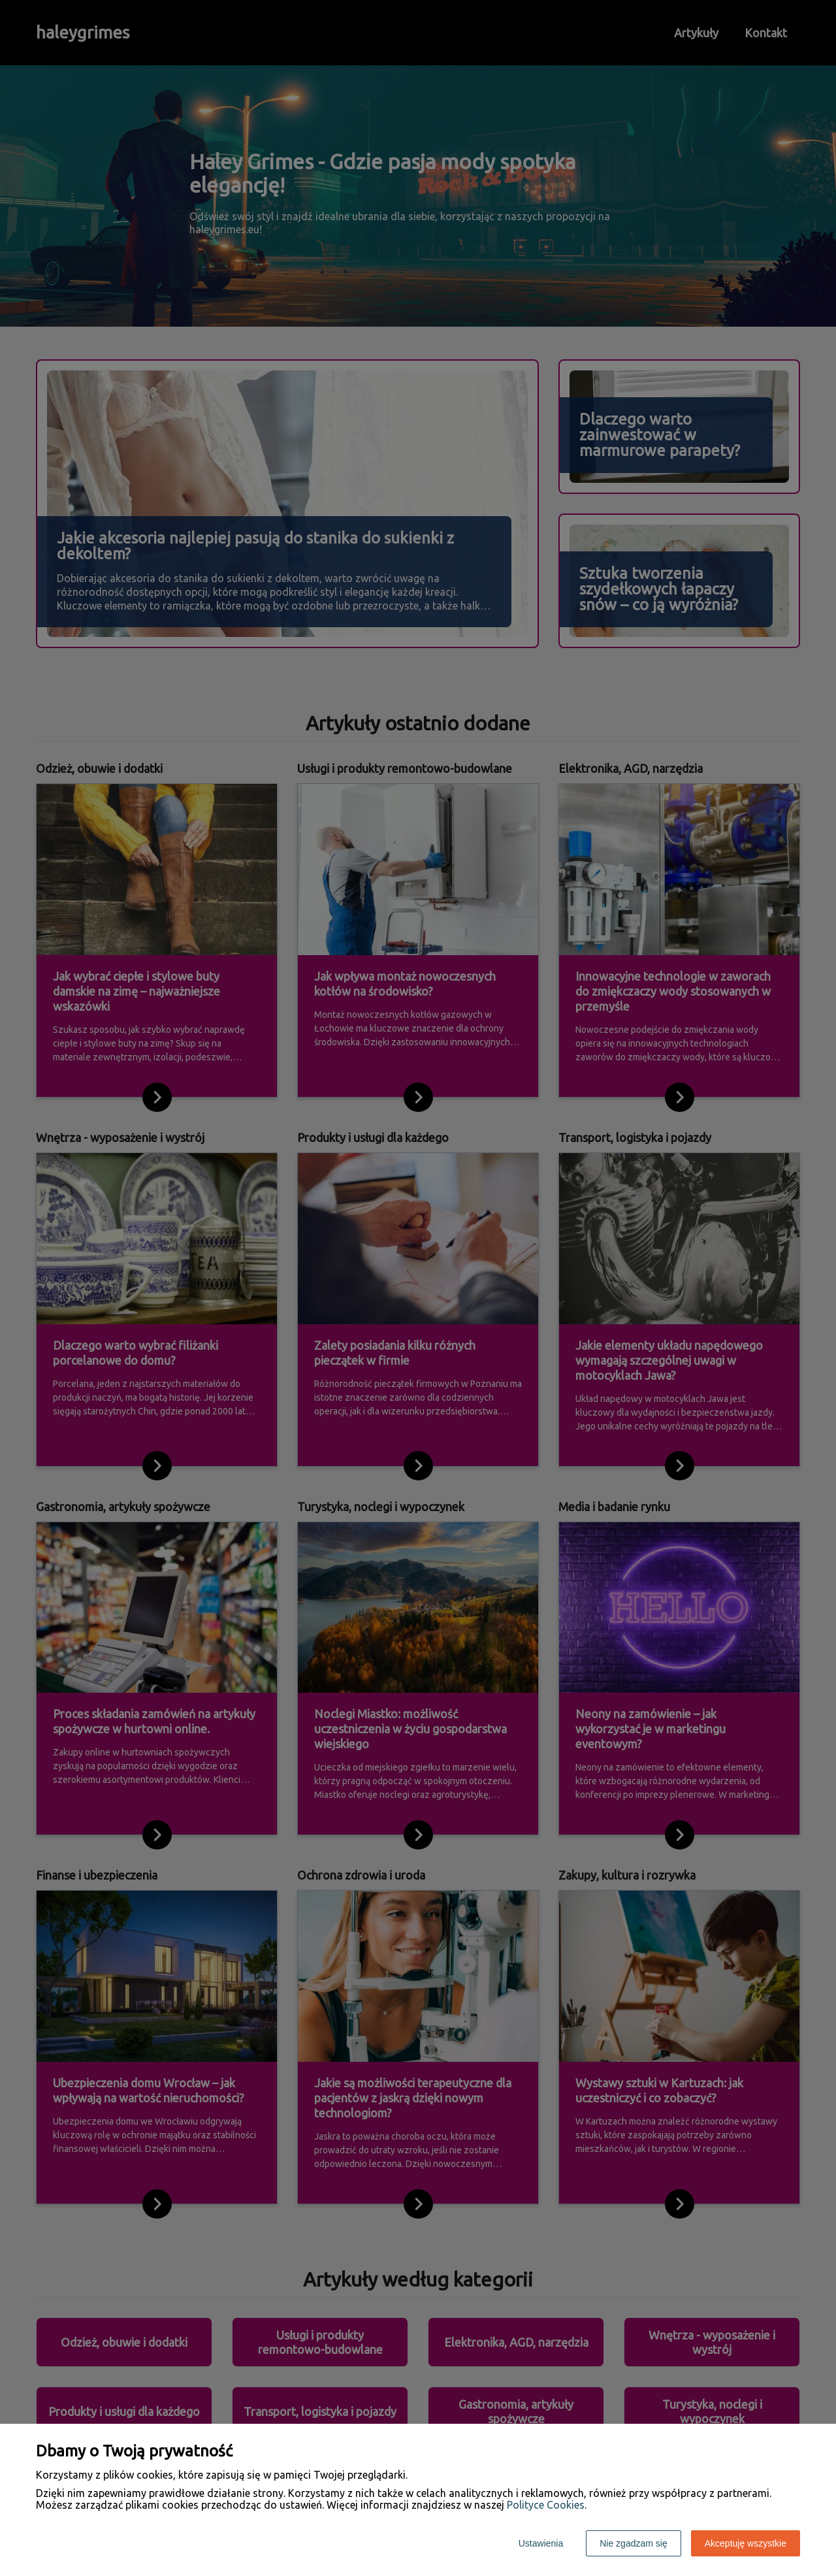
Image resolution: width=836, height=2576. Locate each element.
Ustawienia (541, 2543)
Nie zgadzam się (633, 2543)
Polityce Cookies (546, 2505)
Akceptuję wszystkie (745, 2543)
